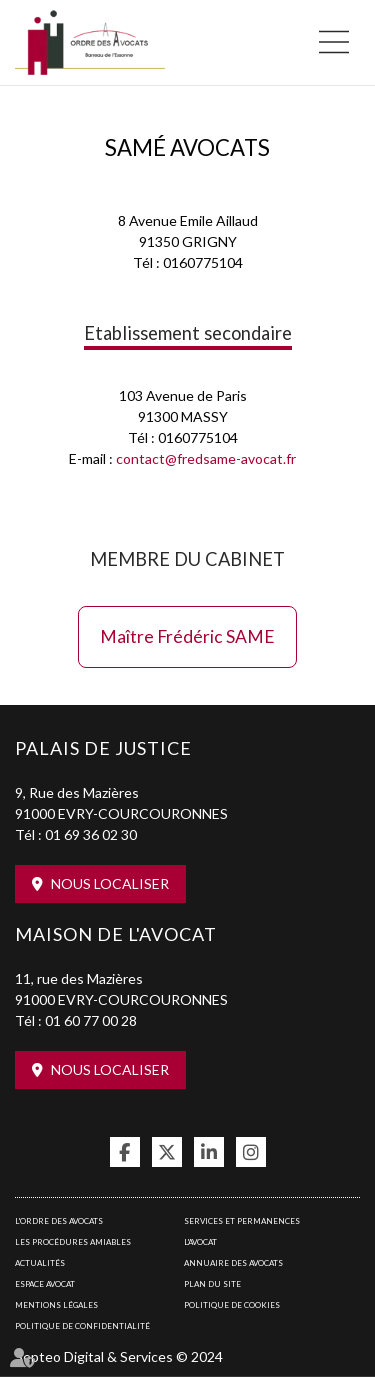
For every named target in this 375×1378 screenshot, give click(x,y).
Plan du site (212, 1284)
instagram (251, 1152)
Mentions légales (56, 1305)
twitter (167, 1152)
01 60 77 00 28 (91, 1020)
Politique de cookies (232, 1305)
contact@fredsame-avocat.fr (206, 458)
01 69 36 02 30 (91, 834)
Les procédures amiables (73, 1242)
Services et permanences (242, 1221)
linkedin (209, 1152)
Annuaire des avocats (233, 1263)
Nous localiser (110, 883)
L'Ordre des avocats (59, 1221)
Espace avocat (45, 1284)
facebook (125, 1152)
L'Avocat (200, 1242)
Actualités (40, 1263)
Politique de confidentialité (82, 1326)
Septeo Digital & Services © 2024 (119, 1356)
